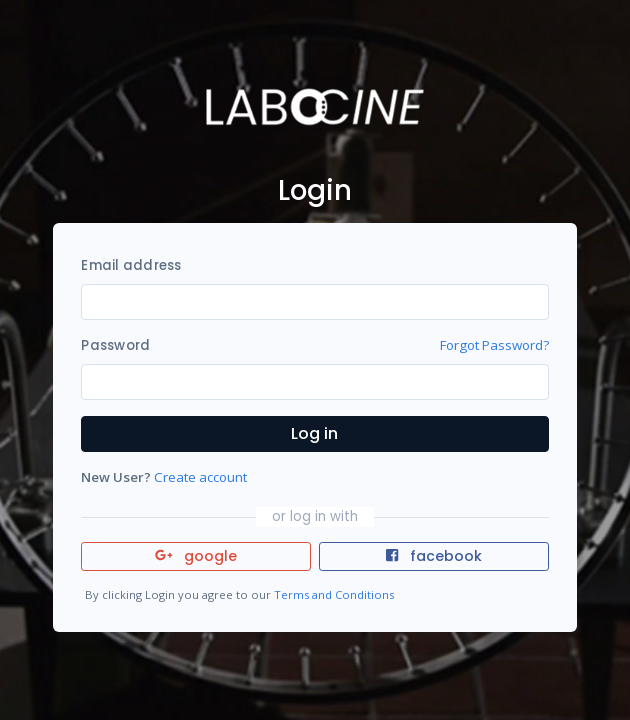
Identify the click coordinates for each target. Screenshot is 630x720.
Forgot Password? (494, 345)
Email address (131, 265)
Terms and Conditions (334, 594)
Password (115, 345)
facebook (434, 556)
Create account (200, 477)
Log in (314, 433)
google (196, 556)
